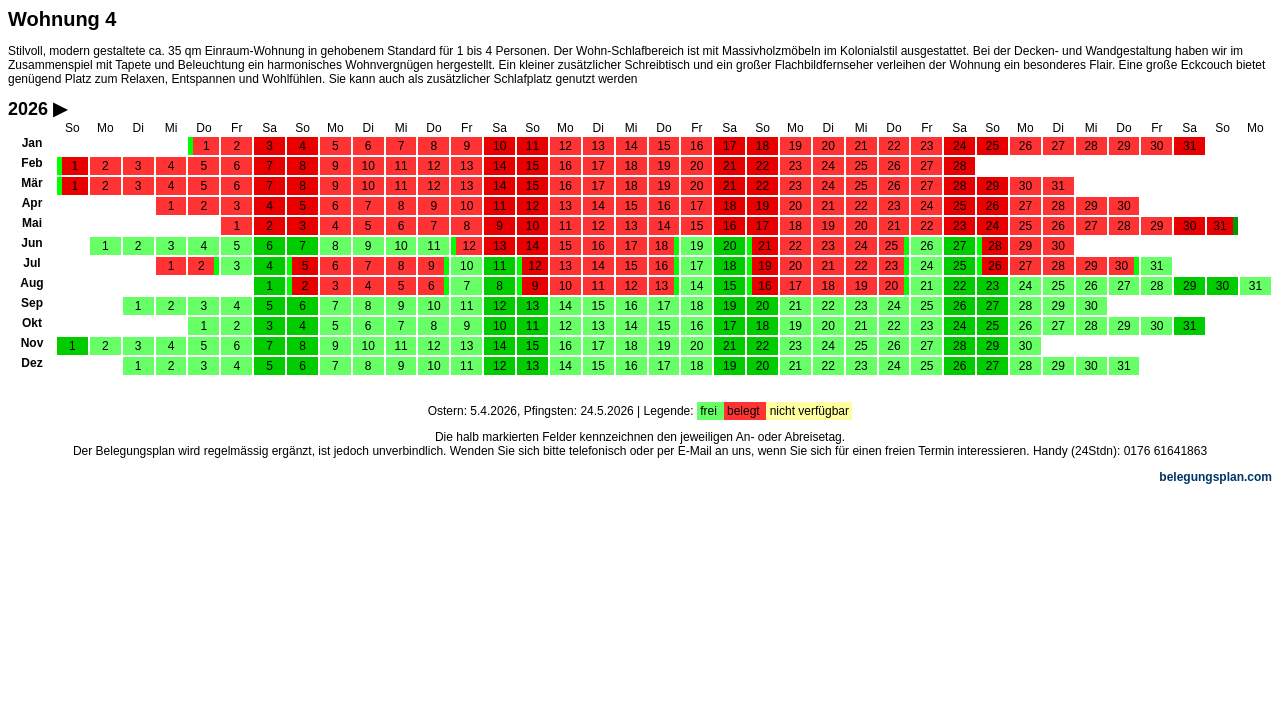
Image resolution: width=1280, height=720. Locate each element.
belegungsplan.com (1215, 477)
